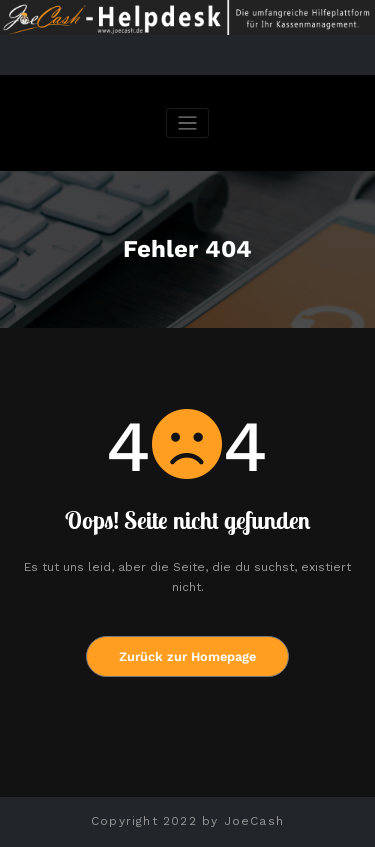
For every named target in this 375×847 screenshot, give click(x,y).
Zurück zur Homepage (187, 656)
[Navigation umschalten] (187, 123)
